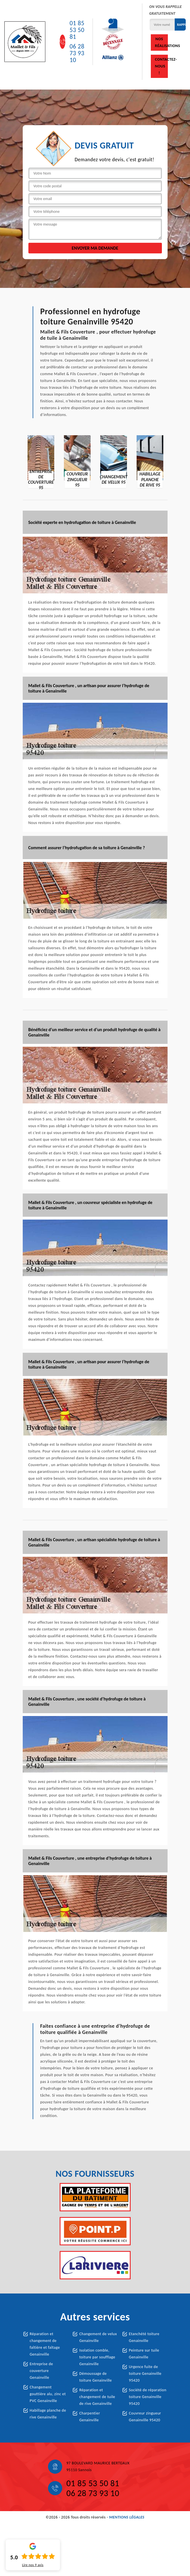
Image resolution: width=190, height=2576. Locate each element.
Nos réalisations (161, 42)
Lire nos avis (32, 2565)
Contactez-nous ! (161, 66)
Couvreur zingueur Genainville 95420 (145, 2416)
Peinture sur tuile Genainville (144, 2354)
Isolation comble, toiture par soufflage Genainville (97, 2357)
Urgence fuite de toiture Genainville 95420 (145, 2373)
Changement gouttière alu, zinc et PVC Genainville (48, 2394)
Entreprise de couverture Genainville (41, 2370)
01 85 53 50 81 (77, 30)
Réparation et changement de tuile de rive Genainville (97, 2397)
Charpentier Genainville (89, 2416)
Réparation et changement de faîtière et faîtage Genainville (45, 2344)
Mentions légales (126, 2517)
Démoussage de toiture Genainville (95, 2377)
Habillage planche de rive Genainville (48, 2414)
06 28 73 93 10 (77, 53)
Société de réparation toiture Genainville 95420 (147, 2397)
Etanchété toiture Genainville (144, 2337)
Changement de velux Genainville (98, 2337)
